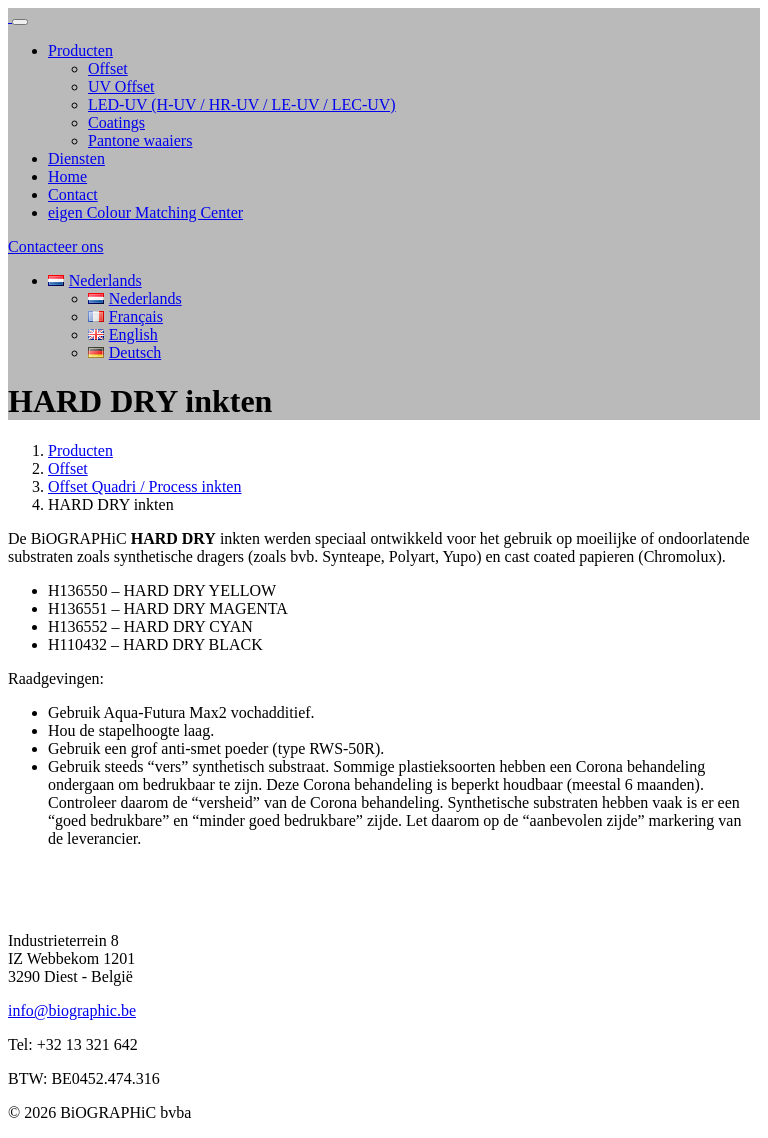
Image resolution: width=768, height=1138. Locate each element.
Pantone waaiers (140, 140)
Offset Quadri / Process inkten (144, 486)
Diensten (76, 158)
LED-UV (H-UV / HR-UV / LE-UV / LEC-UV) (242, 104)
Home (67, 176)
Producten (80, 50)
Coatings (116, 122)
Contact (73, 194)
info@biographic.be (72, 1010)
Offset (108, 68)
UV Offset (121, 86)
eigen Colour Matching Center (145, 212)
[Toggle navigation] (20, 22)
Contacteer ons (56, 246)
